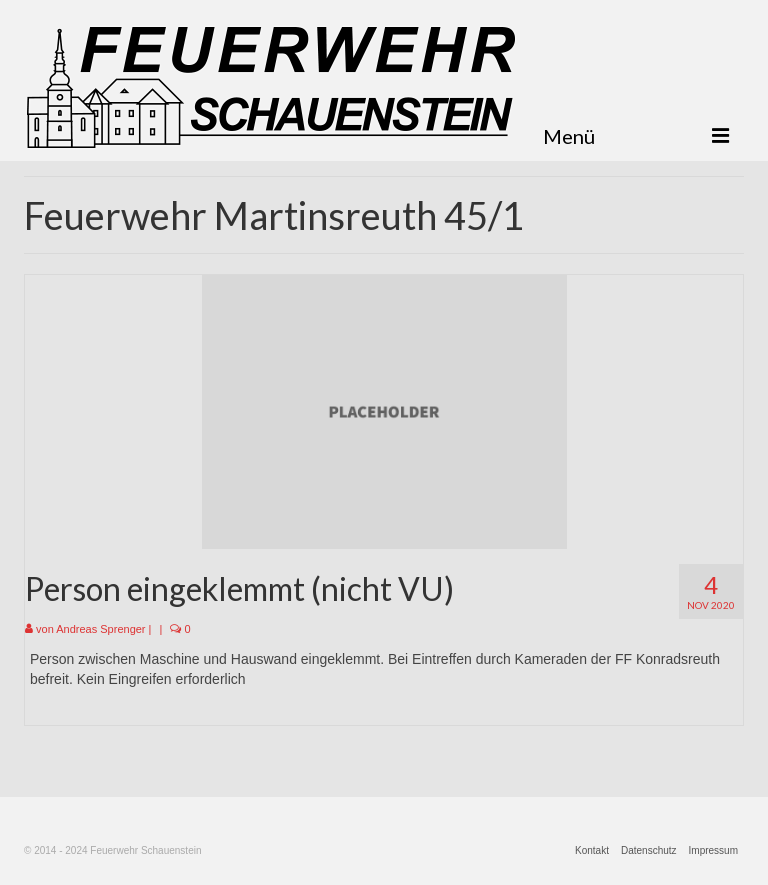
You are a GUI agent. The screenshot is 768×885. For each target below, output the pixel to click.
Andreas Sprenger (100, 629)
